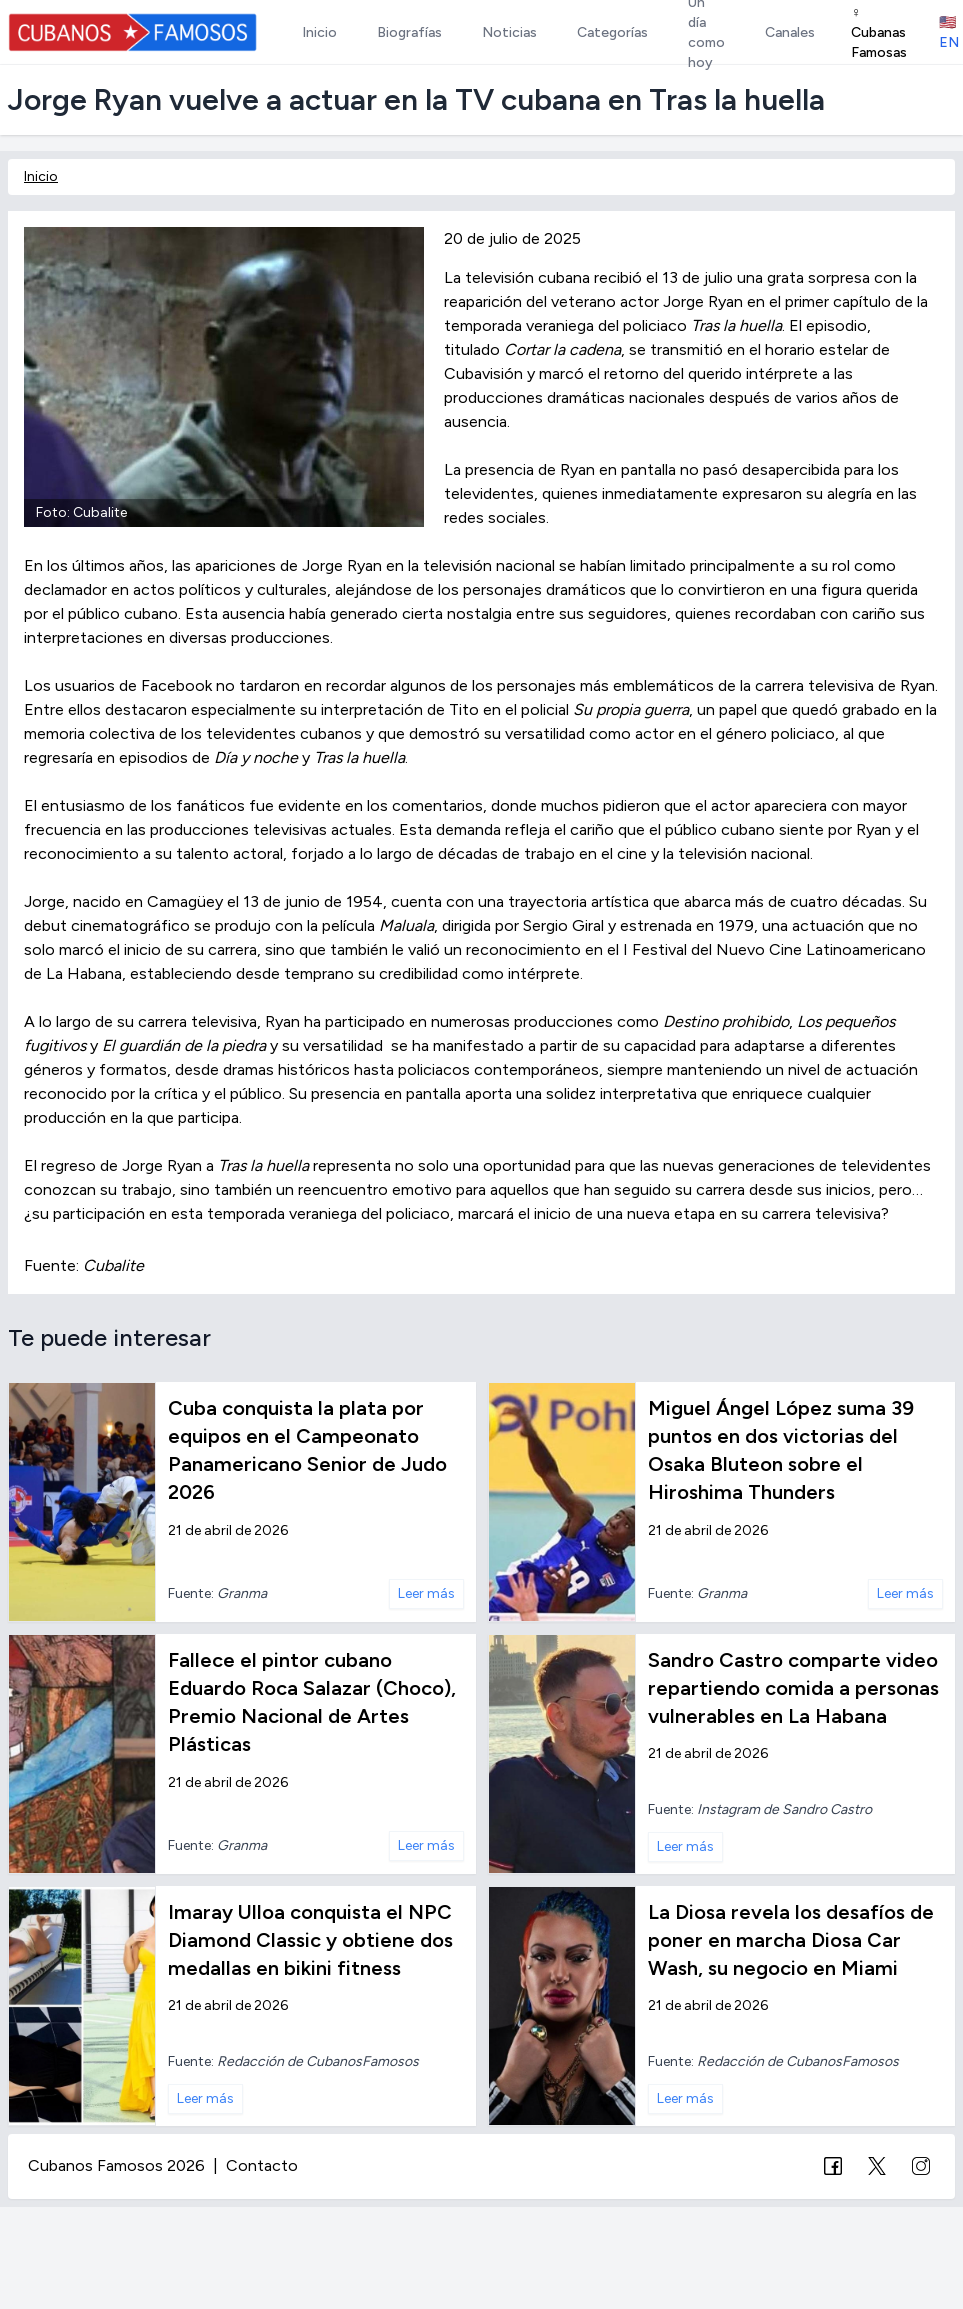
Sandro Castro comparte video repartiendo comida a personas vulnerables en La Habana (793, 1688)
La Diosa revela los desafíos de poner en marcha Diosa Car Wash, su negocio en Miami (791, 1940)
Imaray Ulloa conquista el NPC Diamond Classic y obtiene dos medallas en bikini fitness (310, 1940)
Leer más (426, 1593)
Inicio (41, 176)
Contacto (262, 2165)
